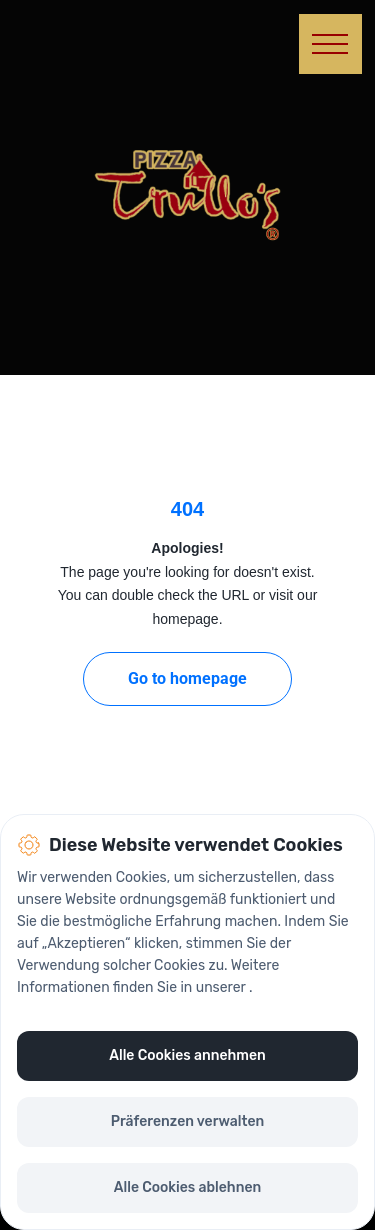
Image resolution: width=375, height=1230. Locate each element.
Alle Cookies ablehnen (187, 1187)
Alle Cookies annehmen (187, 1055)
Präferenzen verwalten (188, 1121)
